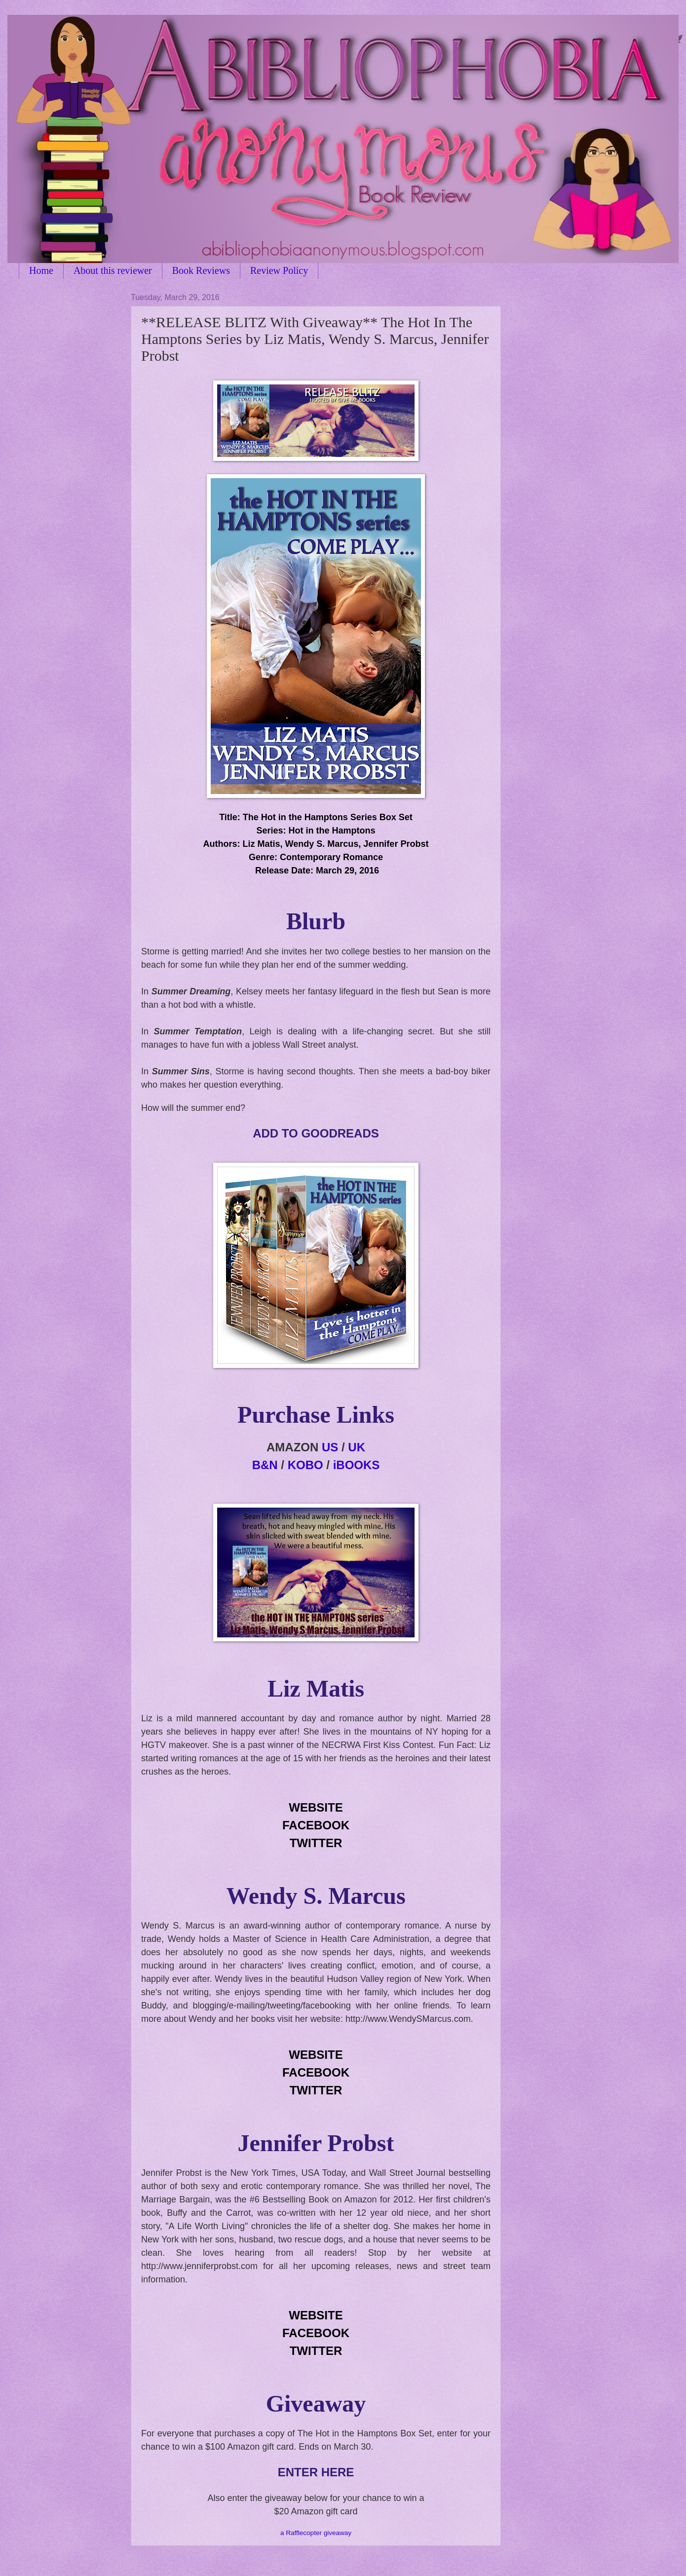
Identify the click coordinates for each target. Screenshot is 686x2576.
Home (41, 270)
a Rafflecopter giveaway (315, 2533)
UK (356, 1447)
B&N (265, 1465)
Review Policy (279, 270)
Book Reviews (201, 270)
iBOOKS (356, 1465)
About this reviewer (113, 270)
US (330, 1447)
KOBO (305, 1465)
